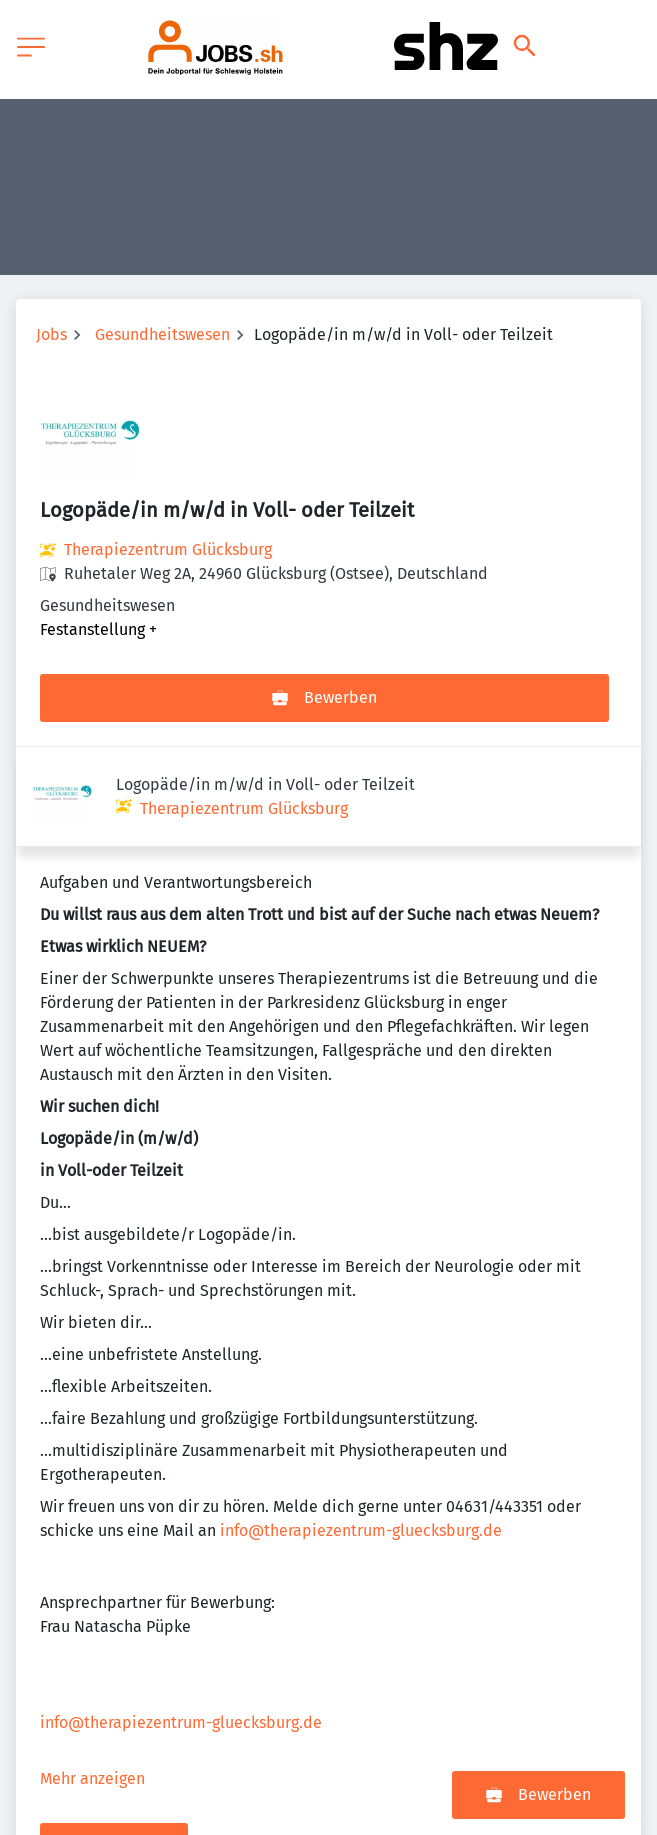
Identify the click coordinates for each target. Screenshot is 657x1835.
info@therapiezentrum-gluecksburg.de (361, 1430)
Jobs (51, 334)
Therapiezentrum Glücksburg (168, 549)
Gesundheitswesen (162, 334)
